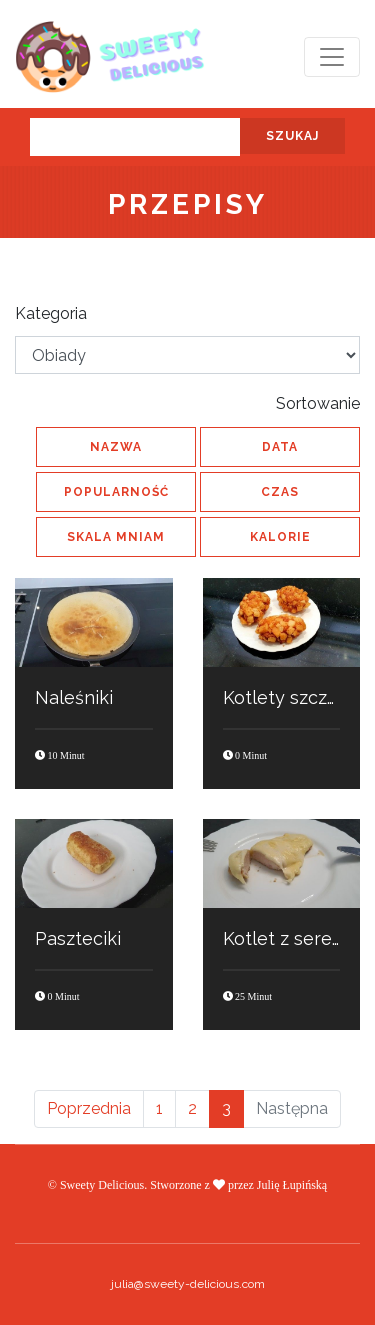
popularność (116, 492)
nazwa (116, 447)
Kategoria (51, 313)
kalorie (280, 537)
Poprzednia (89, 1108)
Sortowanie (318, 403)
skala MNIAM (116, 537)
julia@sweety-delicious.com (188, 1284)
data (280, 447)
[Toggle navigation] (332, 57)
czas (280, 492)
